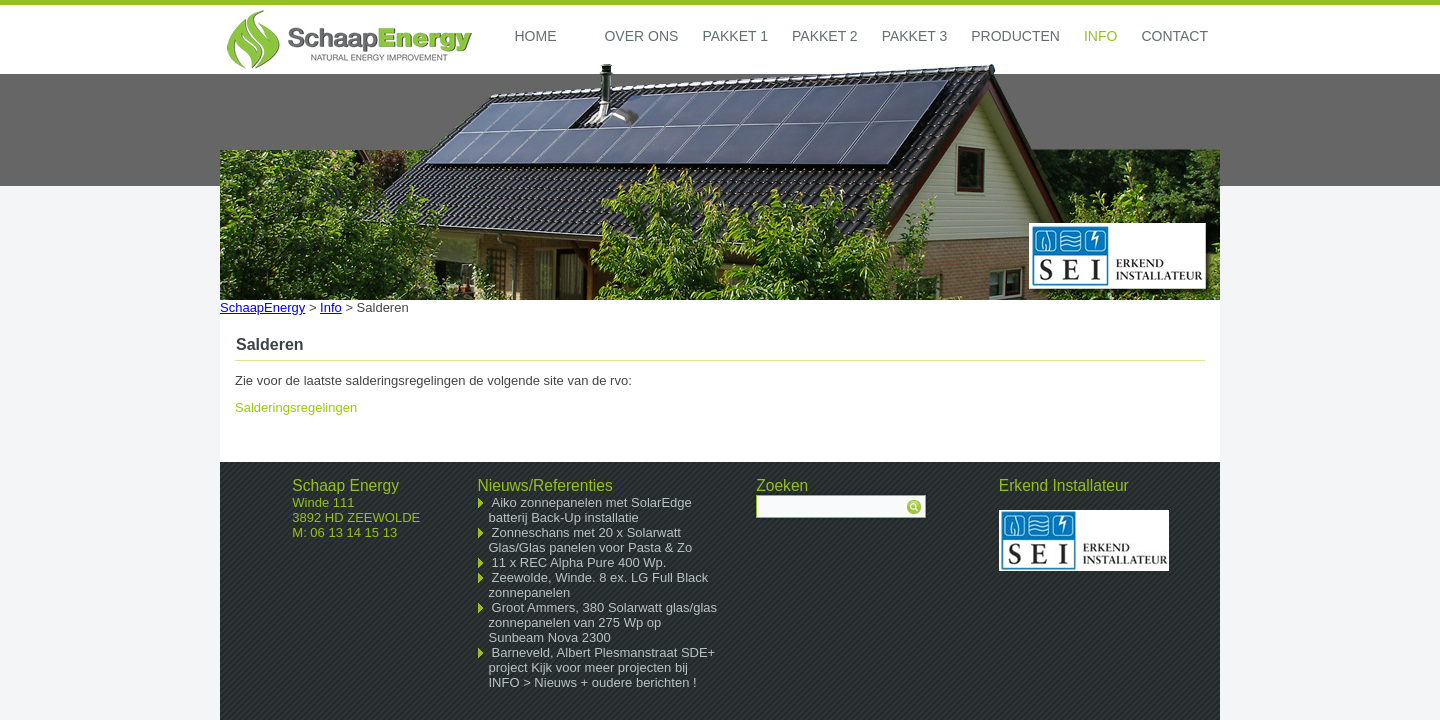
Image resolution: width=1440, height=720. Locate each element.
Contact (1174, 36)
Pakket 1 (735, 36)
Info (1100, 36)
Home (535, 36)
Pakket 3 (915, 36)
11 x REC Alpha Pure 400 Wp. (579, 562)
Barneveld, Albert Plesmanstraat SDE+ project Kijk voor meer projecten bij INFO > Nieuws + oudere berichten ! (602, 667)
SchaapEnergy (262, 307)
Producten (1015, 36)
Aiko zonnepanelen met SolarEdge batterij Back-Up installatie (590, 510)
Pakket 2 (825, 36)
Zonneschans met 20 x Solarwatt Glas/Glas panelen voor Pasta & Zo (591, 540)
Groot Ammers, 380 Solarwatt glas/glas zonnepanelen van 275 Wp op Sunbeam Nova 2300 (603, 622)
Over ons (641, 36)
